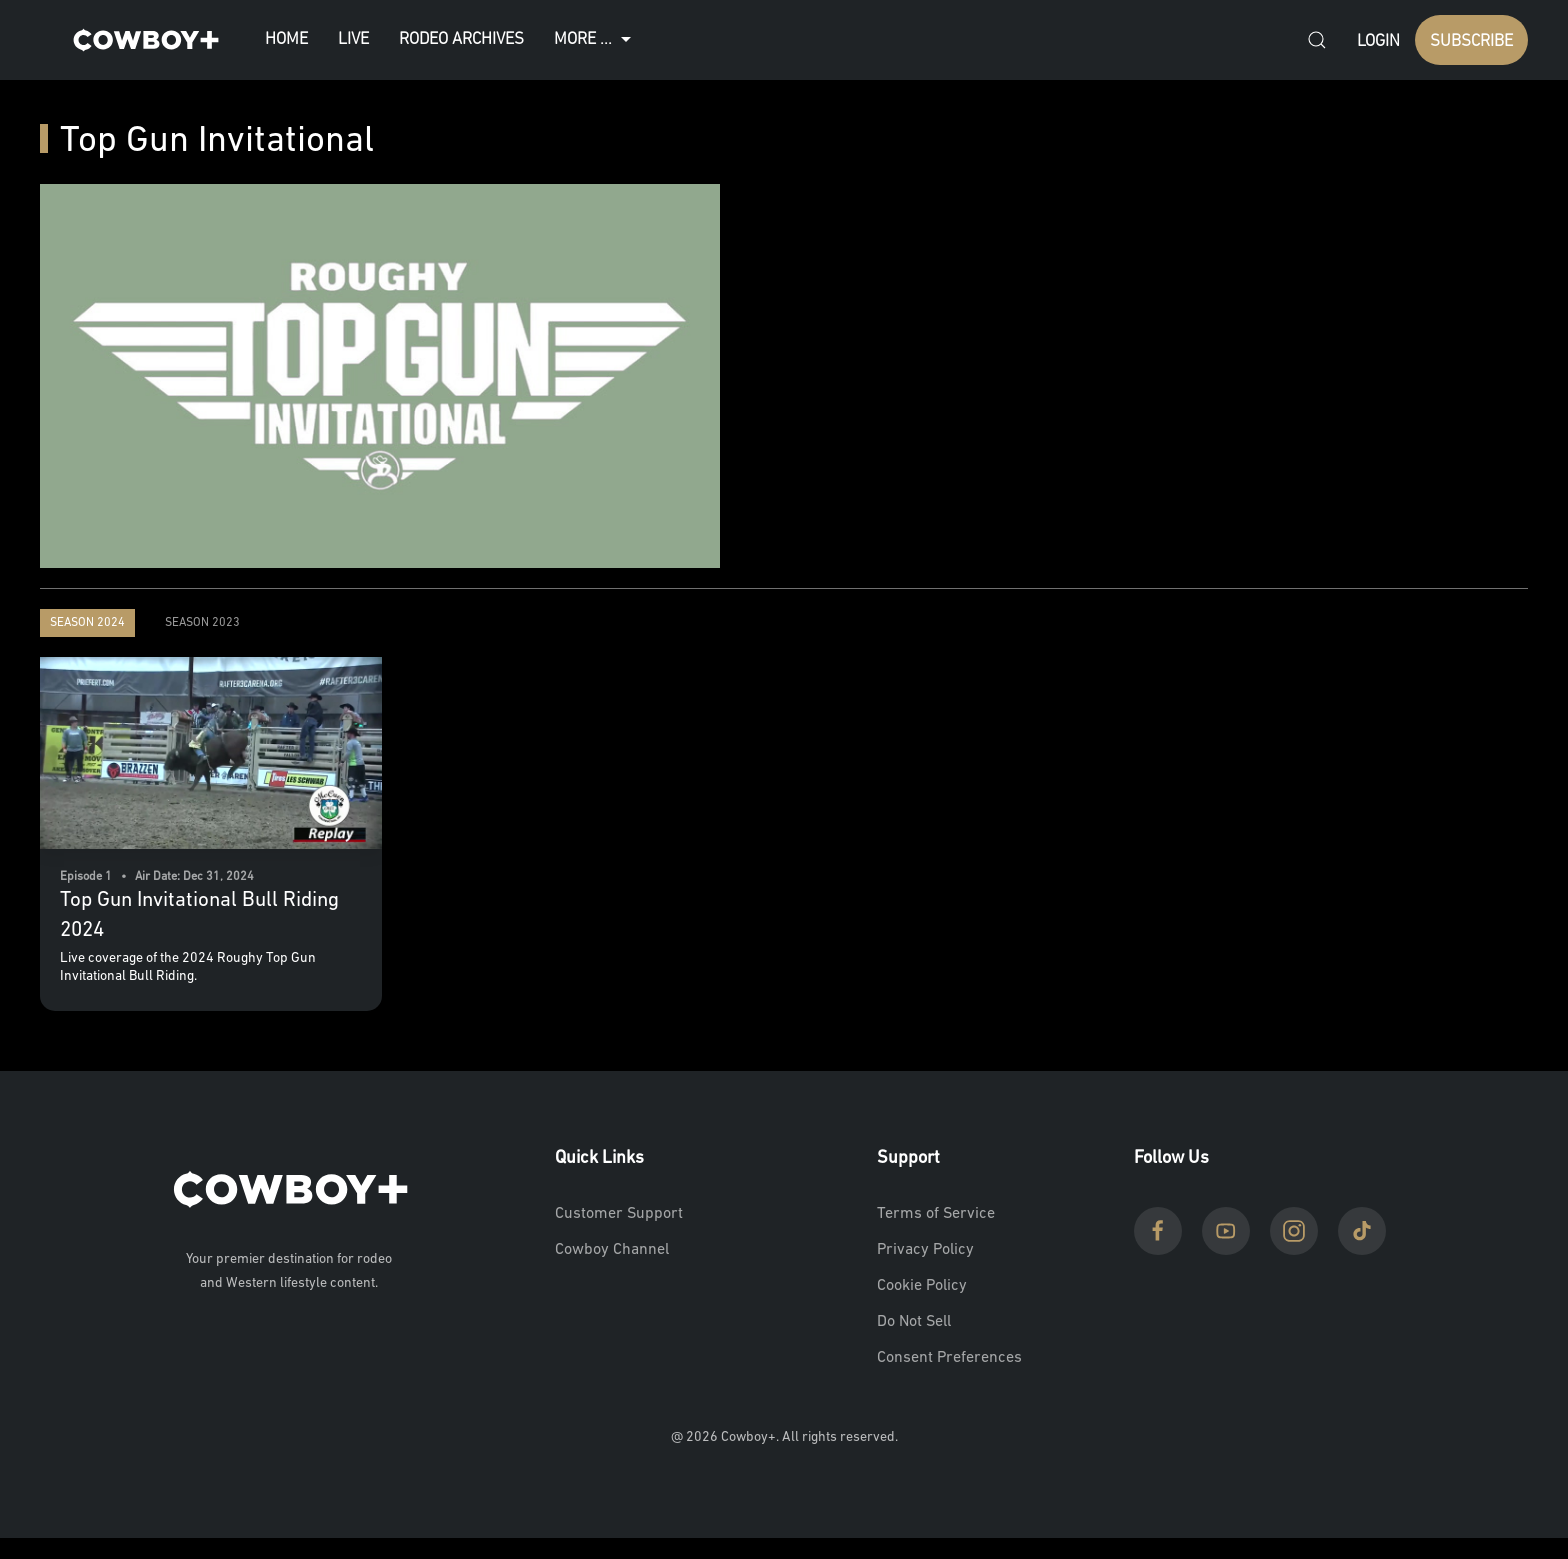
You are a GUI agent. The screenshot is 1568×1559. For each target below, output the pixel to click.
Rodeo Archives (461, 39)
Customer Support (619, 1214)
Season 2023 (202, 623)
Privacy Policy (925, 1250)
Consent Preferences (949, 1358)
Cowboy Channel (612, 1250)
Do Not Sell (914, 1322)
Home (286, 39)
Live (353, 39)
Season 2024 (87, 623)
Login (1378, 41)
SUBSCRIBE (1471, 41)
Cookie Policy (922, 1286)
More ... (595, 40)
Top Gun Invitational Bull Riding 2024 (199, 915)
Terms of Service (936, 1214)
